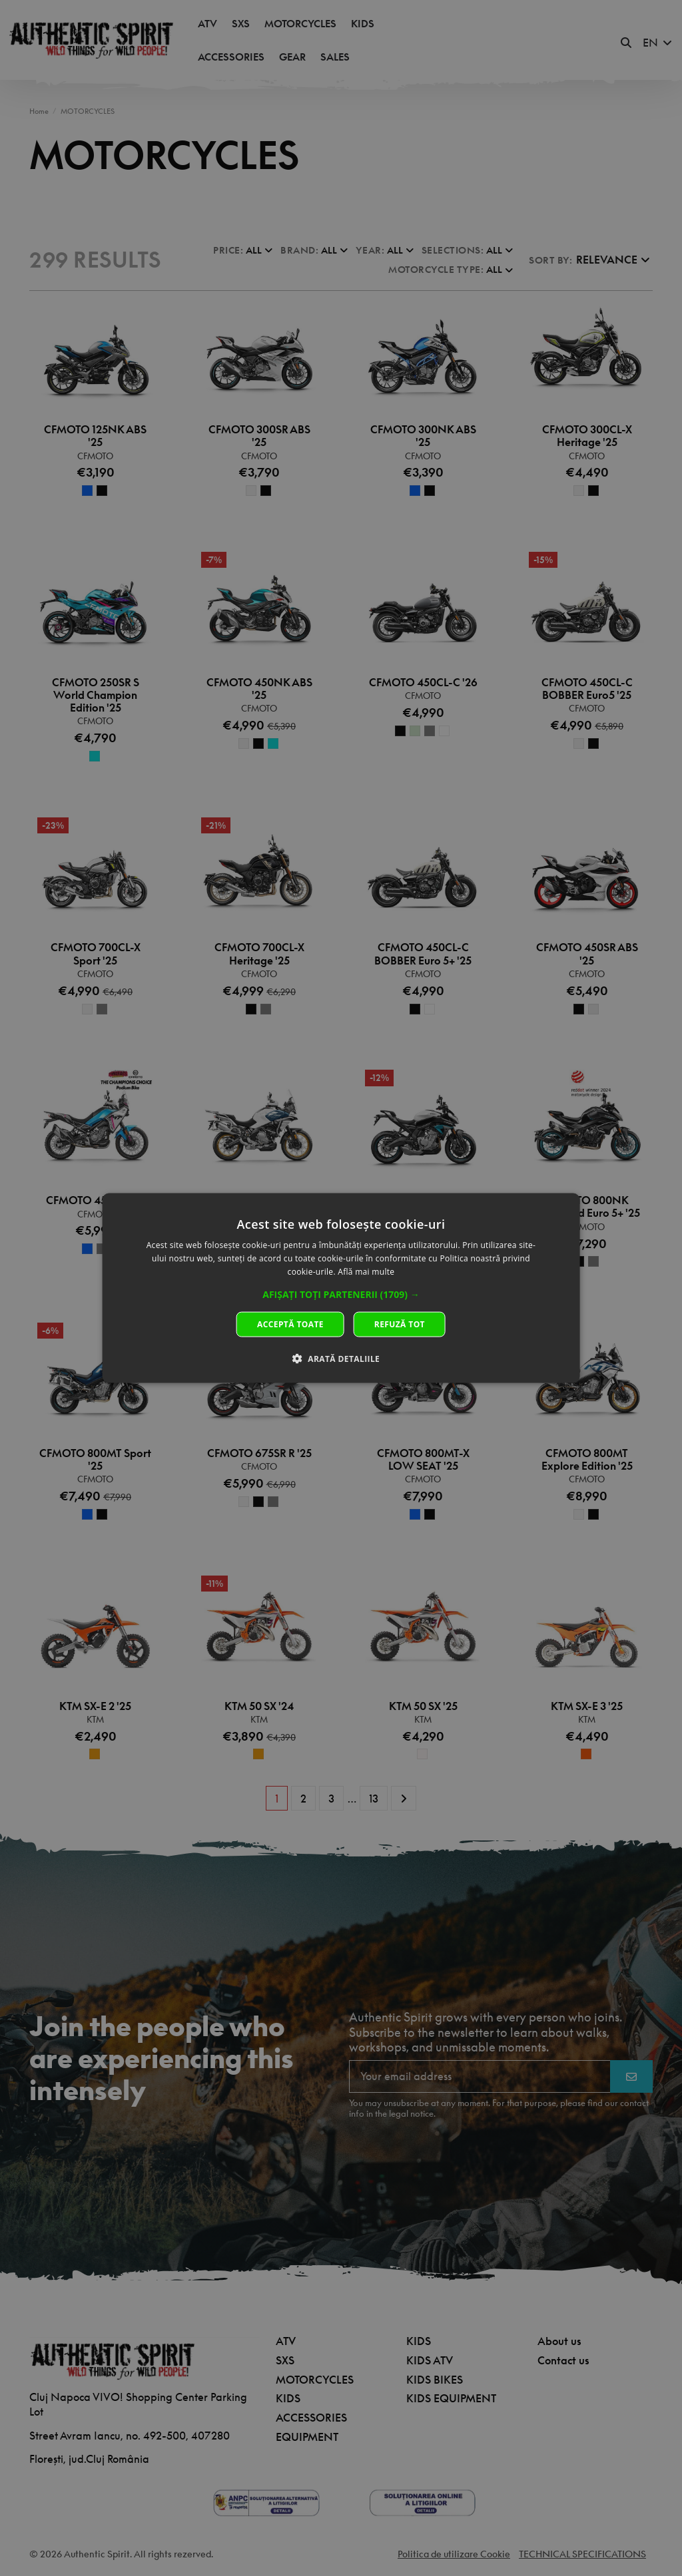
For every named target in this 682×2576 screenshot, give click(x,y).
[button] (341, 1294)
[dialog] (341, 1288)
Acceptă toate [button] (290, 1323)
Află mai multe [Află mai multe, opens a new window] (366, 1271)
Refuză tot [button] (399, 1323)
